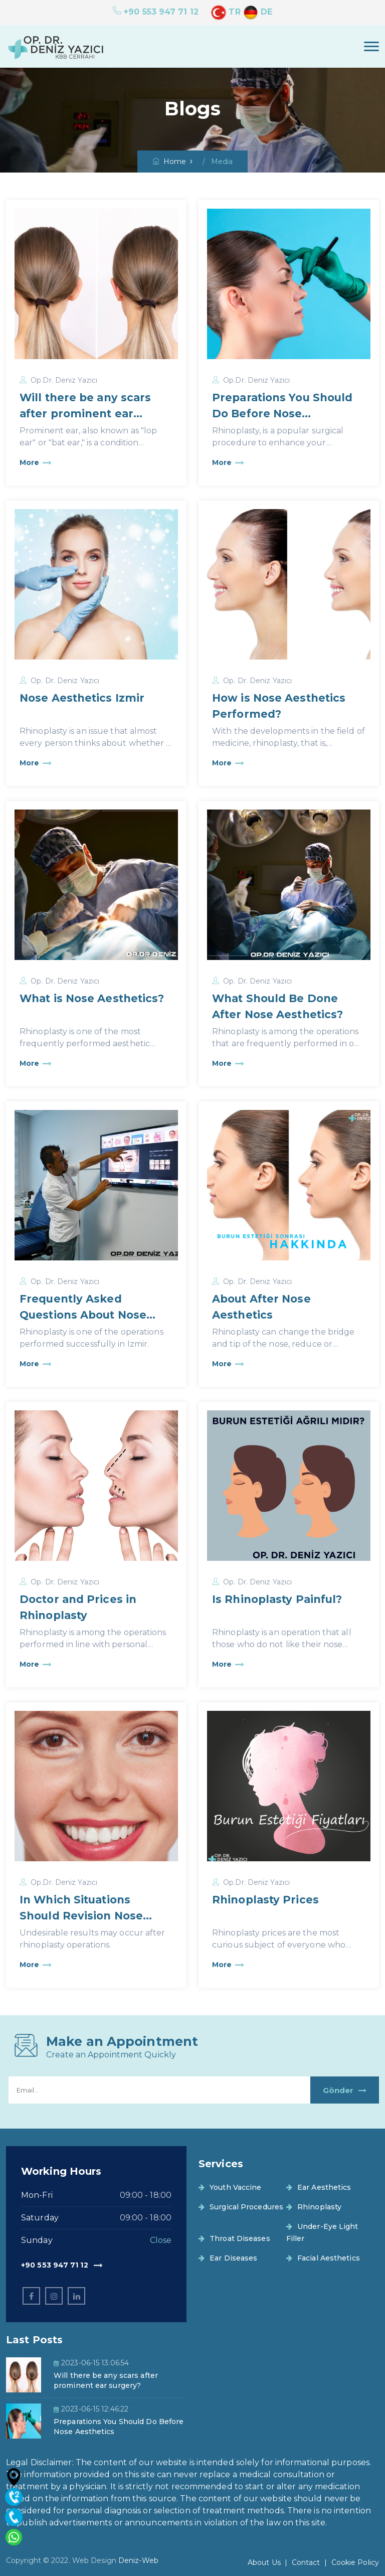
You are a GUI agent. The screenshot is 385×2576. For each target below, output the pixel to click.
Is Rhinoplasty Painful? (277, 1599)
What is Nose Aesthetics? (92, 998)
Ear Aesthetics (318, 2187)
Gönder (344, 2090)
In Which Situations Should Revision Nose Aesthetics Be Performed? (95, 1915)
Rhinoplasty (313, 2206)
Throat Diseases (234, 2238)
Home (169, 161)
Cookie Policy (355, 2562)
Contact (306, 2562)
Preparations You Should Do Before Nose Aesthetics (282, 413)
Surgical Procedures (241, 2206)
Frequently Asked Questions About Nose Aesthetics (83, 1315)
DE (257, 12)
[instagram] (54, 2296)
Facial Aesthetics (323, 2258)
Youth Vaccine (230, 2187)
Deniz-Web (138, 2560)
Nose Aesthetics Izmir (82, 698)
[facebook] (31, 2296)
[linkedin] (76, 2296)
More (36, 462)
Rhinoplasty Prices (265, 1899)
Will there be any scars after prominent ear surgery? (85, 413)
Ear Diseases (228, 2258)
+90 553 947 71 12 (156, 12)
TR (225, 12)
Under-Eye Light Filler (322, 2232)
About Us (264, 2562)
